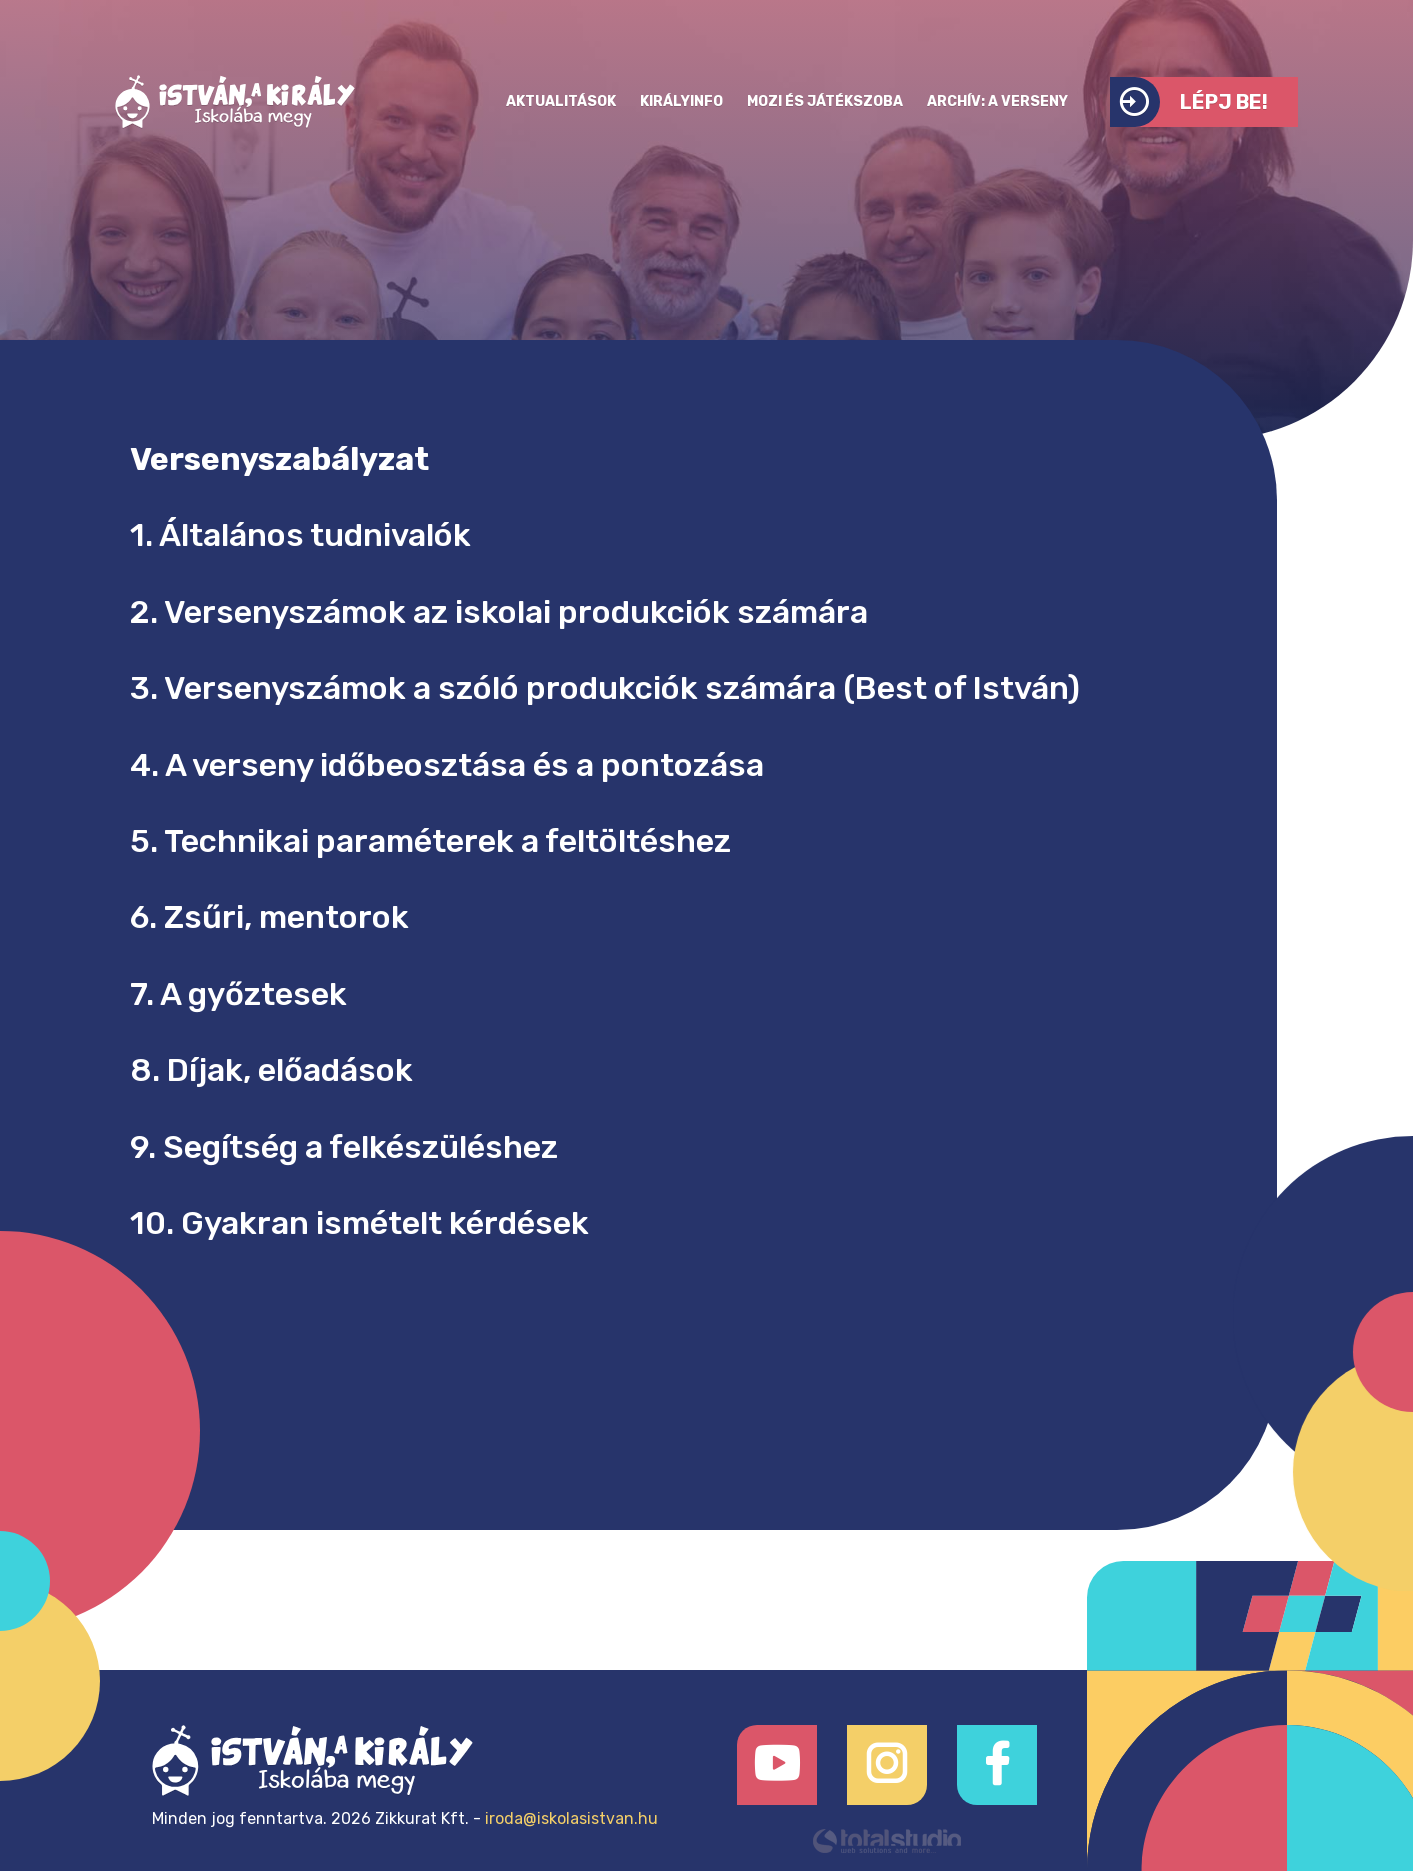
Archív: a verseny (997, 101)
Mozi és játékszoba (825, 101)
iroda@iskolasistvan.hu (571, 1818)
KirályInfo (681, 101)
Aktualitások (561, 101)
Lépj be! (1189, 102)
